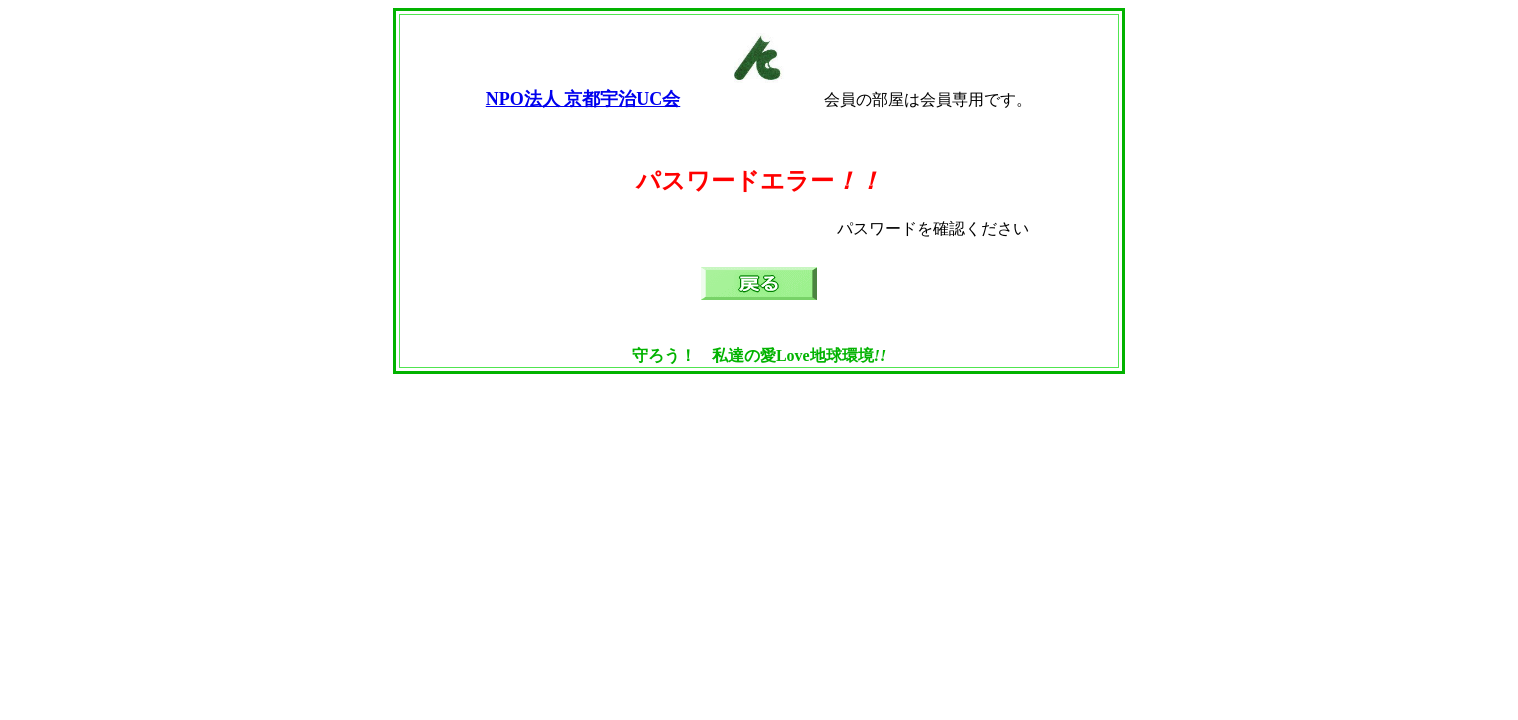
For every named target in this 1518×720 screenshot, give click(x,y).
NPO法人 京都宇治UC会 (583, 99)
